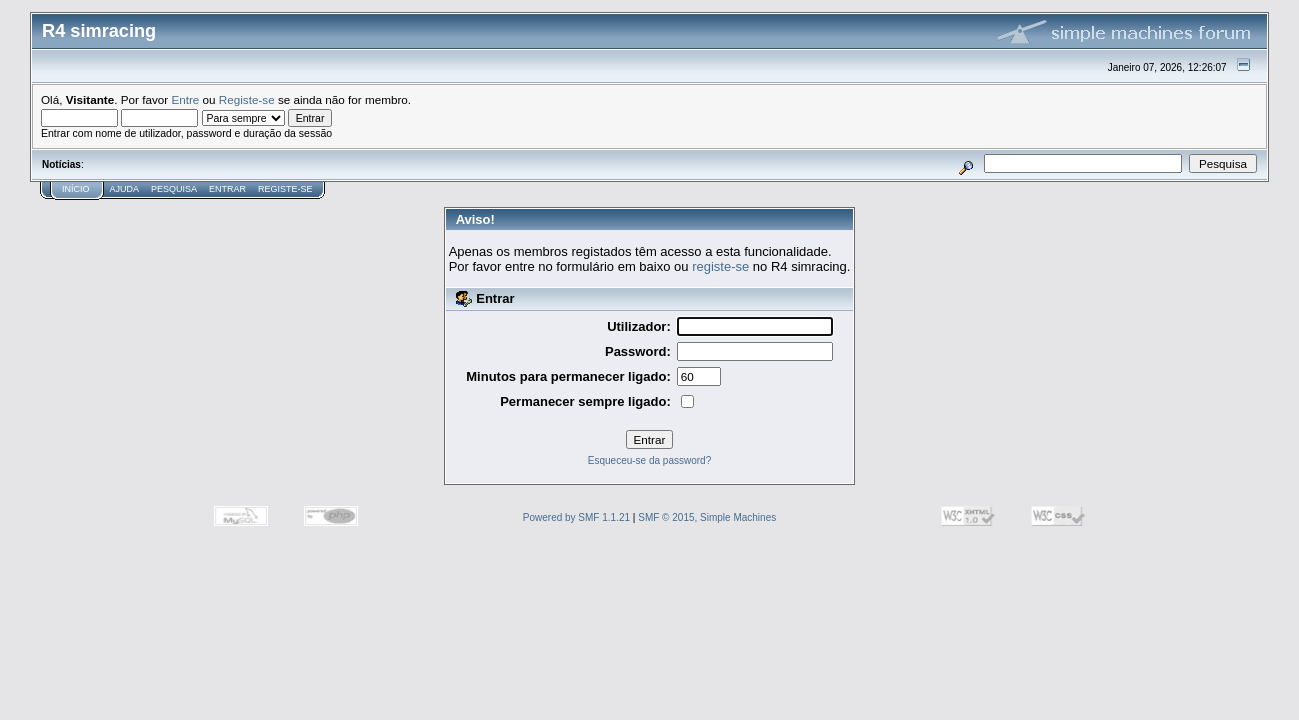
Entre (185, 99)
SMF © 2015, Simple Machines (707, 517)
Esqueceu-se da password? (649, 460)
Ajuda (125, 189)
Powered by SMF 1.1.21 (576, 517)
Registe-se (247, 99)
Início (76, 189)
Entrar (227, 189)
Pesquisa (174, 189)
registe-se (720, 266)
